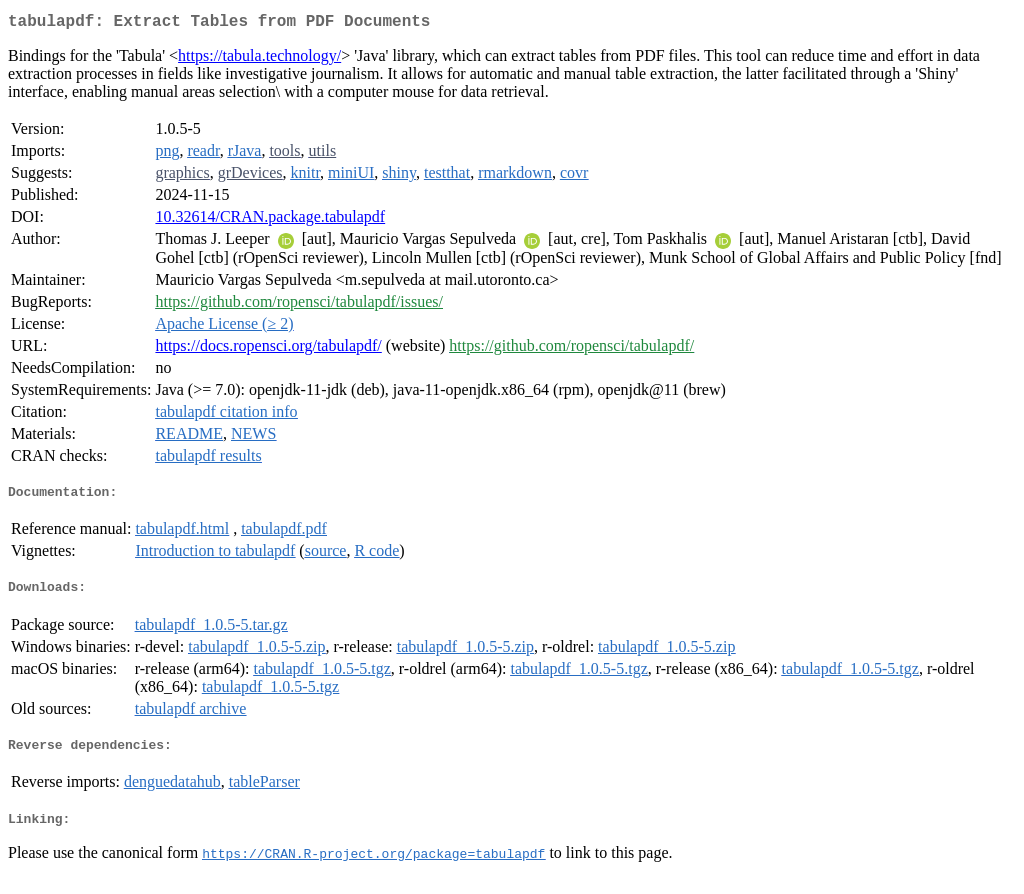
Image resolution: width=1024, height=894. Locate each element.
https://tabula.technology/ (259, 59)
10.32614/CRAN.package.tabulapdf (270, 220)
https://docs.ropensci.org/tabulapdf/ (268, 349)
